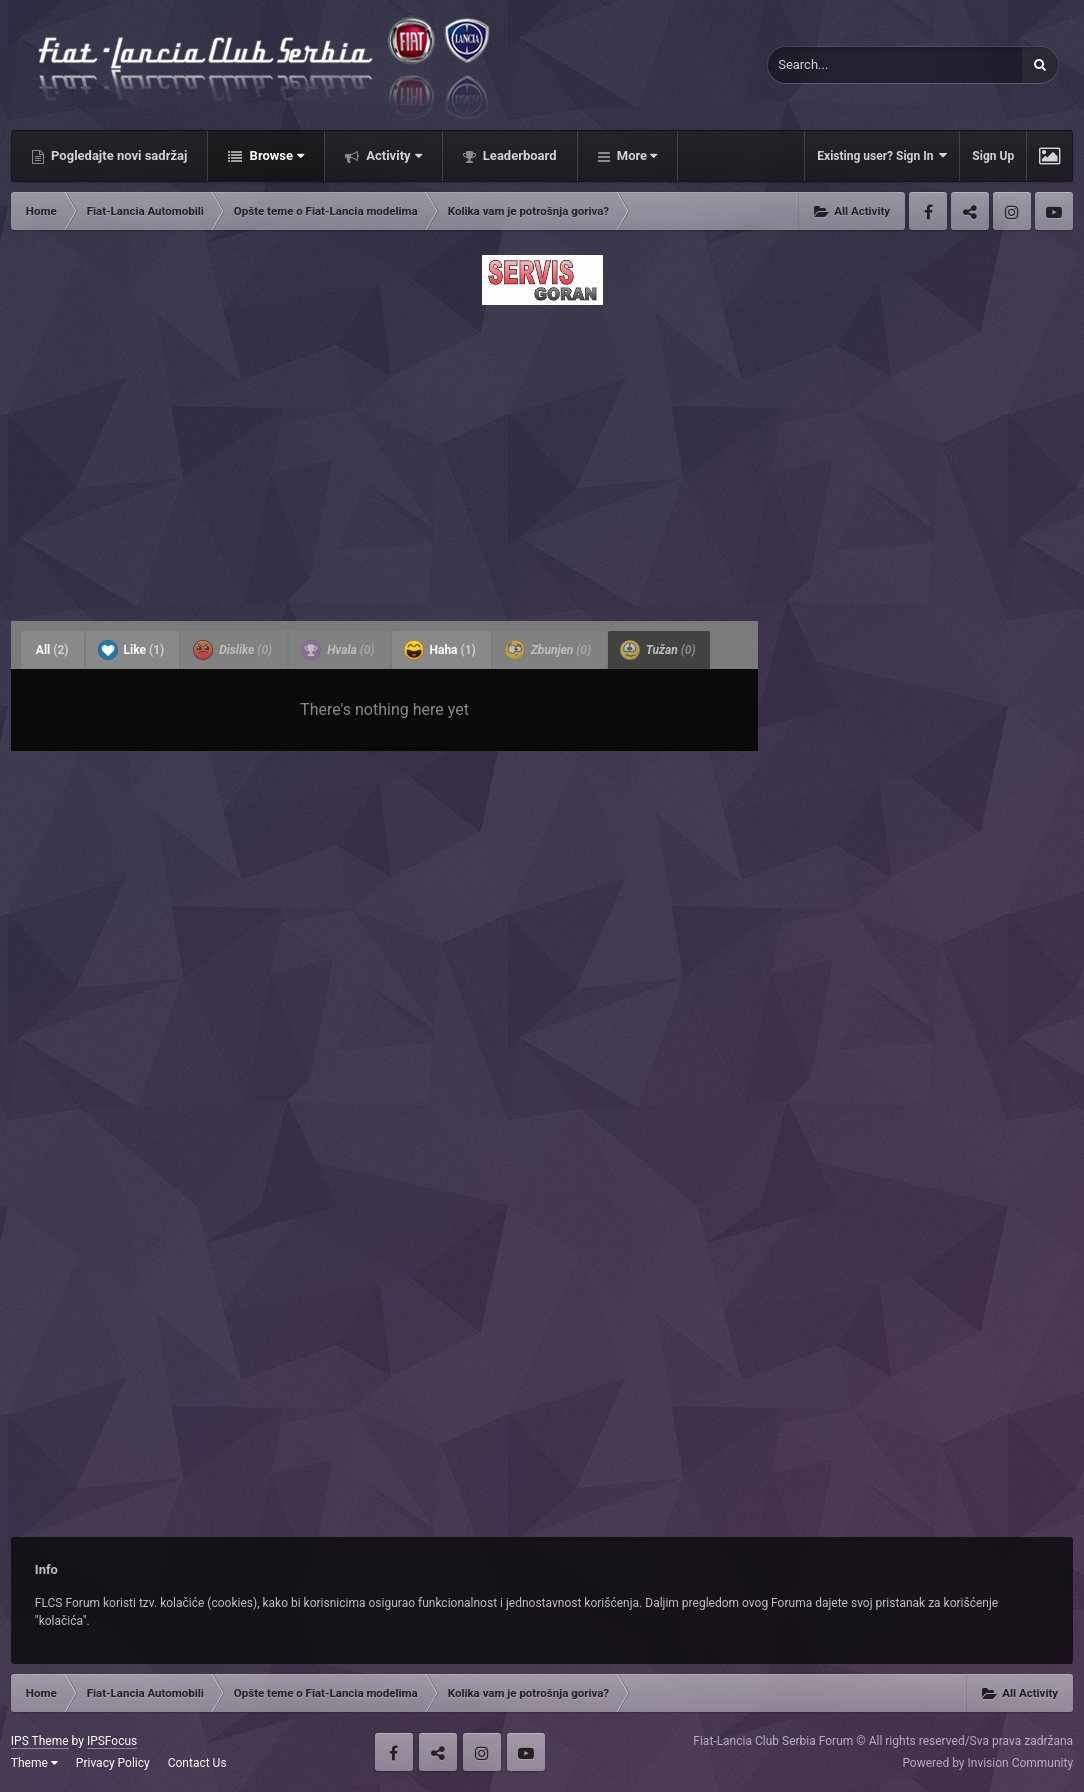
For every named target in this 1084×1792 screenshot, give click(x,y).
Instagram (1012, 211)
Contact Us (197, 1763)
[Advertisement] (542, 457)
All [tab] (52, 650)
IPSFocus (112, 1741)
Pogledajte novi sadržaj (118, 155)
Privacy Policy (113, 1763)
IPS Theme (40, 1741)
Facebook (928, 211)
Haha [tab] (440, 650)
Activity (392, 155)
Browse (275, 155)
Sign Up (993, 156)
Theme (34, 1763)
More (636, 155)
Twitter (970, 211)
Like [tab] (131, 650)
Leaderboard (518, 155)
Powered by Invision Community (987, 1763)
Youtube (1054, 211)
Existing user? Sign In (882, 155)
